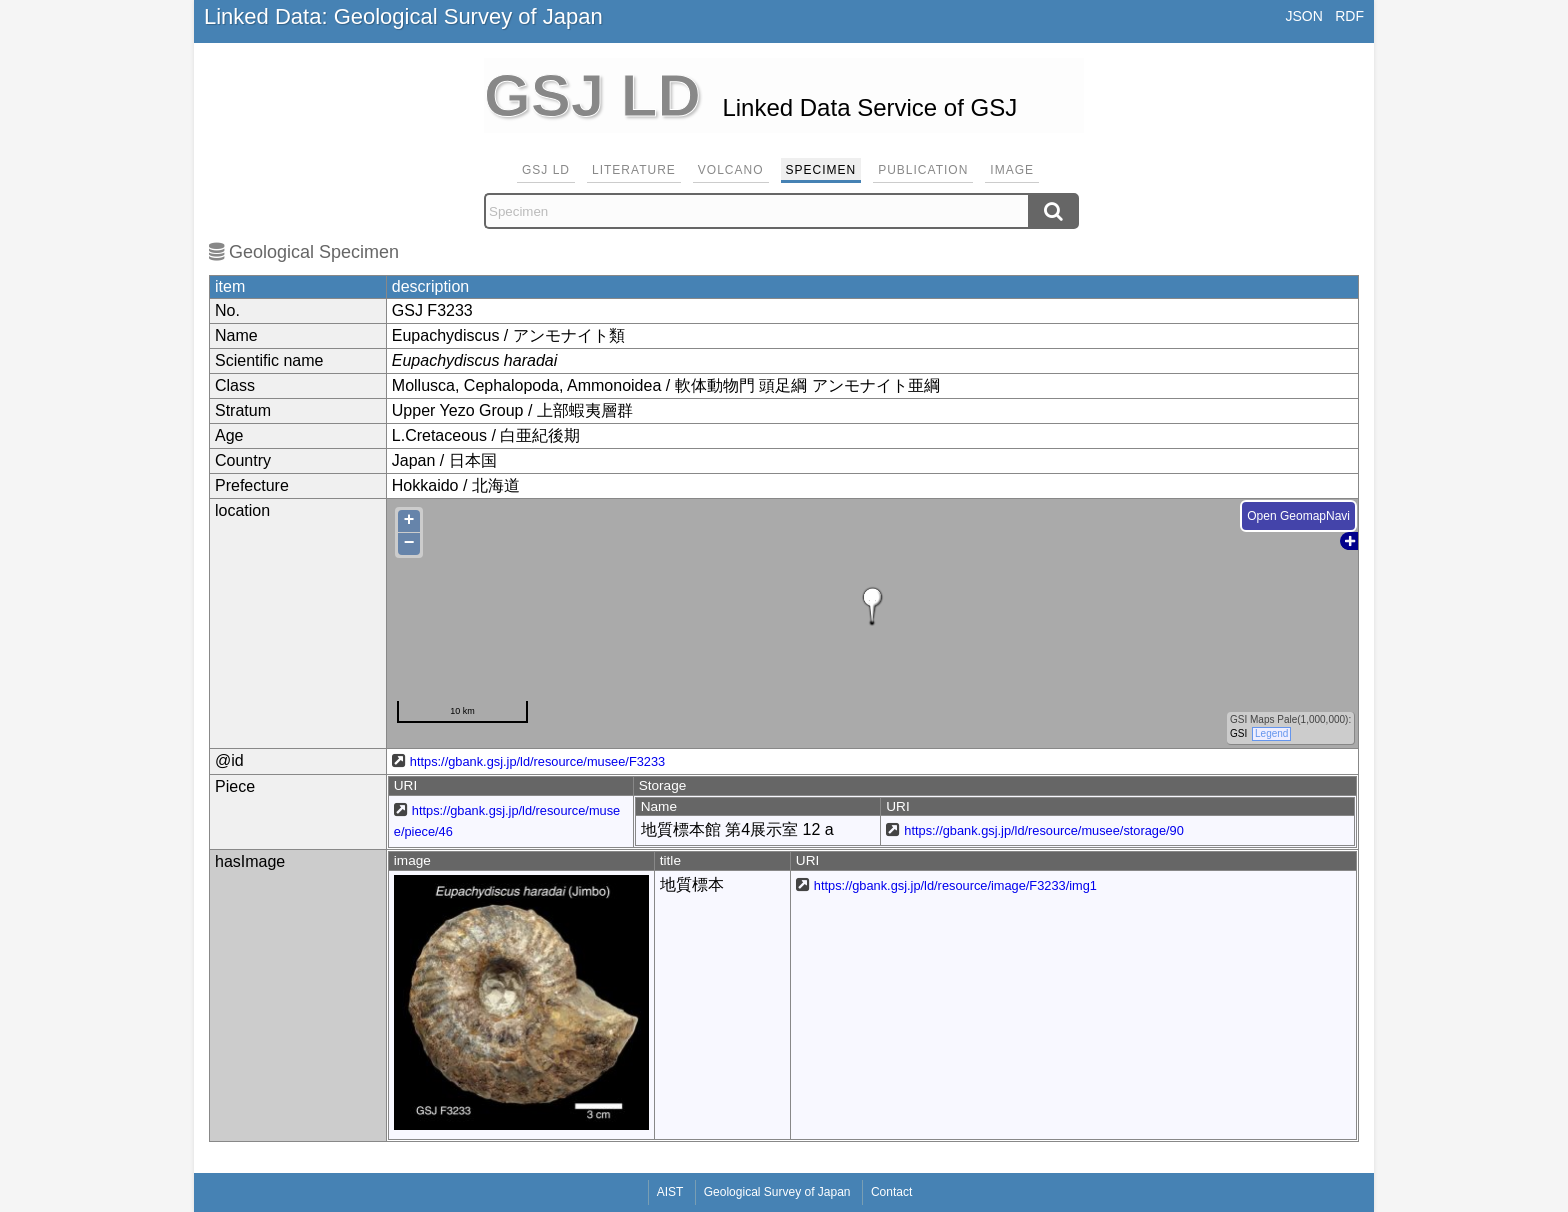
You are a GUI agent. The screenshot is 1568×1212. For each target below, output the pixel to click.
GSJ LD (546, 170)
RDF (1349, 16)
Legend (1271, 733)
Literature (634, 170)
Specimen (821, 170)
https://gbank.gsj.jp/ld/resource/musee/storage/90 (1044, 830)
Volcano (731, 170)
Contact (891, 1192)
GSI (1238, 733)
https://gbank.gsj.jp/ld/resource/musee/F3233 (537, 761)
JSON (1303, 16)
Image (1012, 170)
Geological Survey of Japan (777, 1192)
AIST (670, 1192)
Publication (923, 170)
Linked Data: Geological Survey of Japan (403, 16)
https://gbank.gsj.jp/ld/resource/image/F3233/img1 (955, 885)
